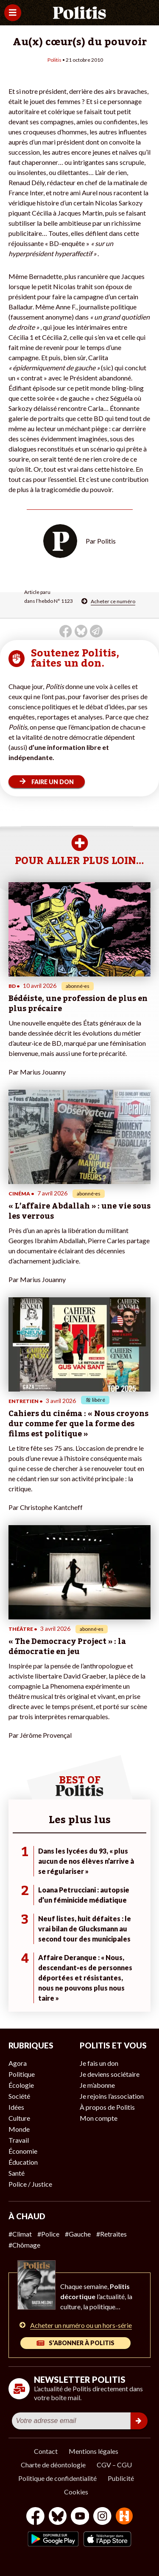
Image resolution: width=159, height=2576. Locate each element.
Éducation (23, 2162)
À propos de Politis (107, 2107)
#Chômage (24, 2245)
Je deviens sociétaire (109, 2074)
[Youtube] (80, 2517)
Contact (46, 2451)
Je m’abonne (97, 2085)
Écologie (21, 2085)
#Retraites (111, 2234)
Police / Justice (30, 2184)
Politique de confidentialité (57, 2478)
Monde (19, 2129)
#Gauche (78, 2234)
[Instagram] (102, 2517)
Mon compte (98, 2118)
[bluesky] (58, 2517)
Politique (21, 2074)
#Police (48, 2234)
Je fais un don (99, 2063)
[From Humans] (124, 2517)
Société (19, 2096)
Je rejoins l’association (112, 2096)
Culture (19, 2118)
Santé (16, 2173)
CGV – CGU (114, 2465)
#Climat (20, 2234)
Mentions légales (93, 2451)
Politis (54, 60)
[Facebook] (35, 2517)
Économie (22, 2151)
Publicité (121, 2478)
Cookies (76, 2492)
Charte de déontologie (53, 2465)
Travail (18, 2140)
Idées (16, 2107)
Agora (17, 2063)
